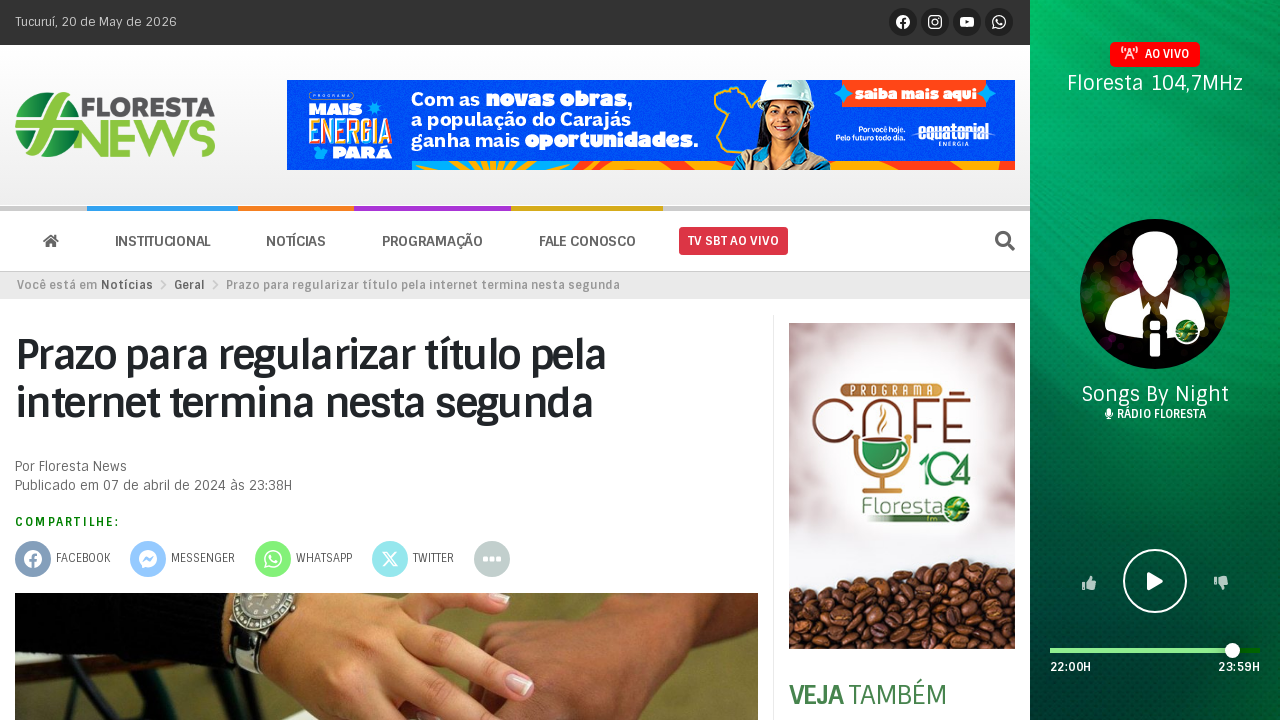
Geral (189, 285)
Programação (432, 241)
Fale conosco (587, 241)
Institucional (162, 241)
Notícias (296, 241)
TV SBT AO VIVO (733, 241)
